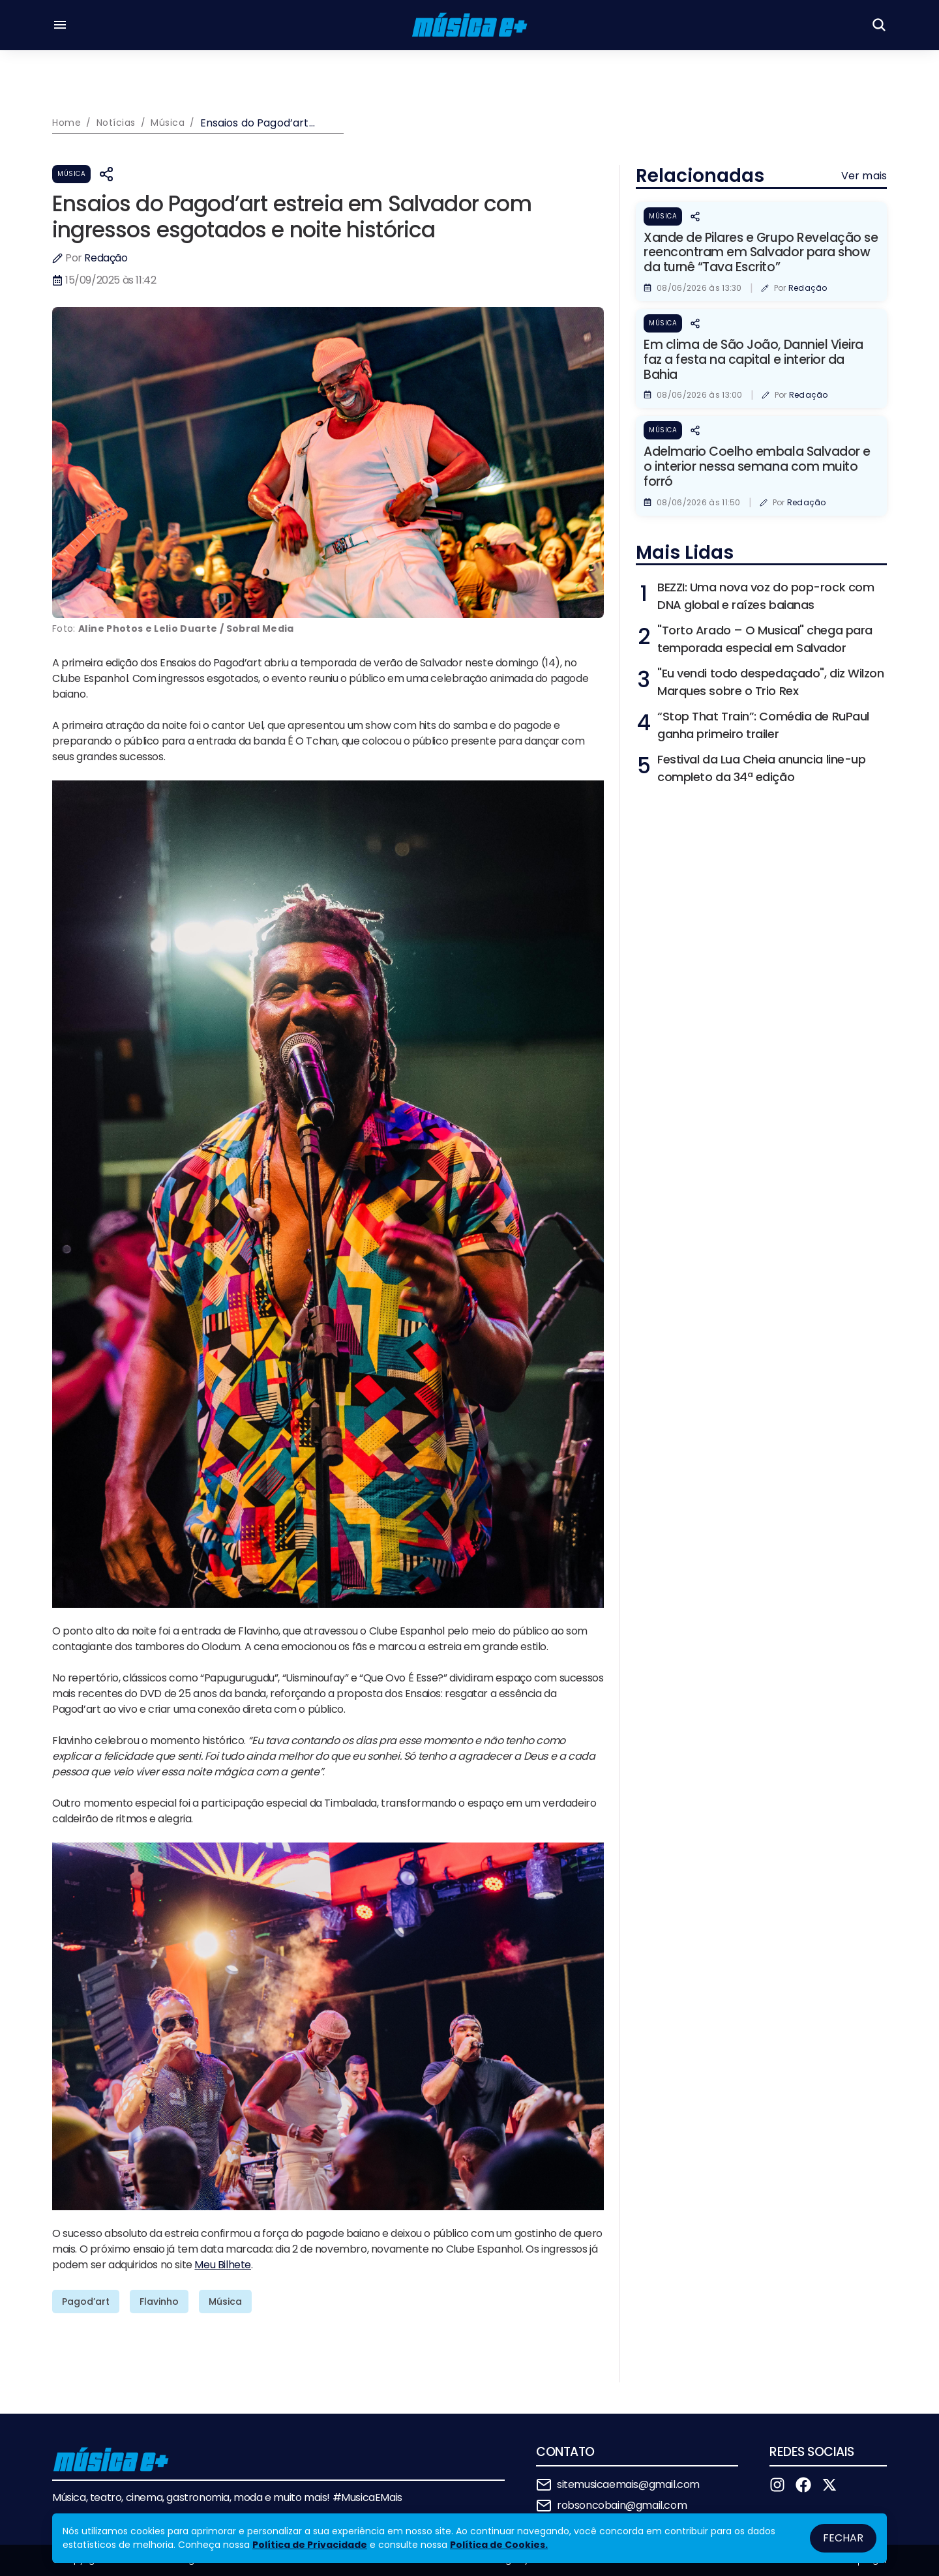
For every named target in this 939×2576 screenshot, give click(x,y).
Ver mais (864, 176)
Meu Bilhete (222, 2264)
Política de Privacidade (309, 2544)
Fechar (843, 2537)
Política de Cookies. (499, 2544)
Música (71, 174)
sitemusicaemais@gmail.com (628, 2484)
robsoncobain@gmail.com (622, 2505)
